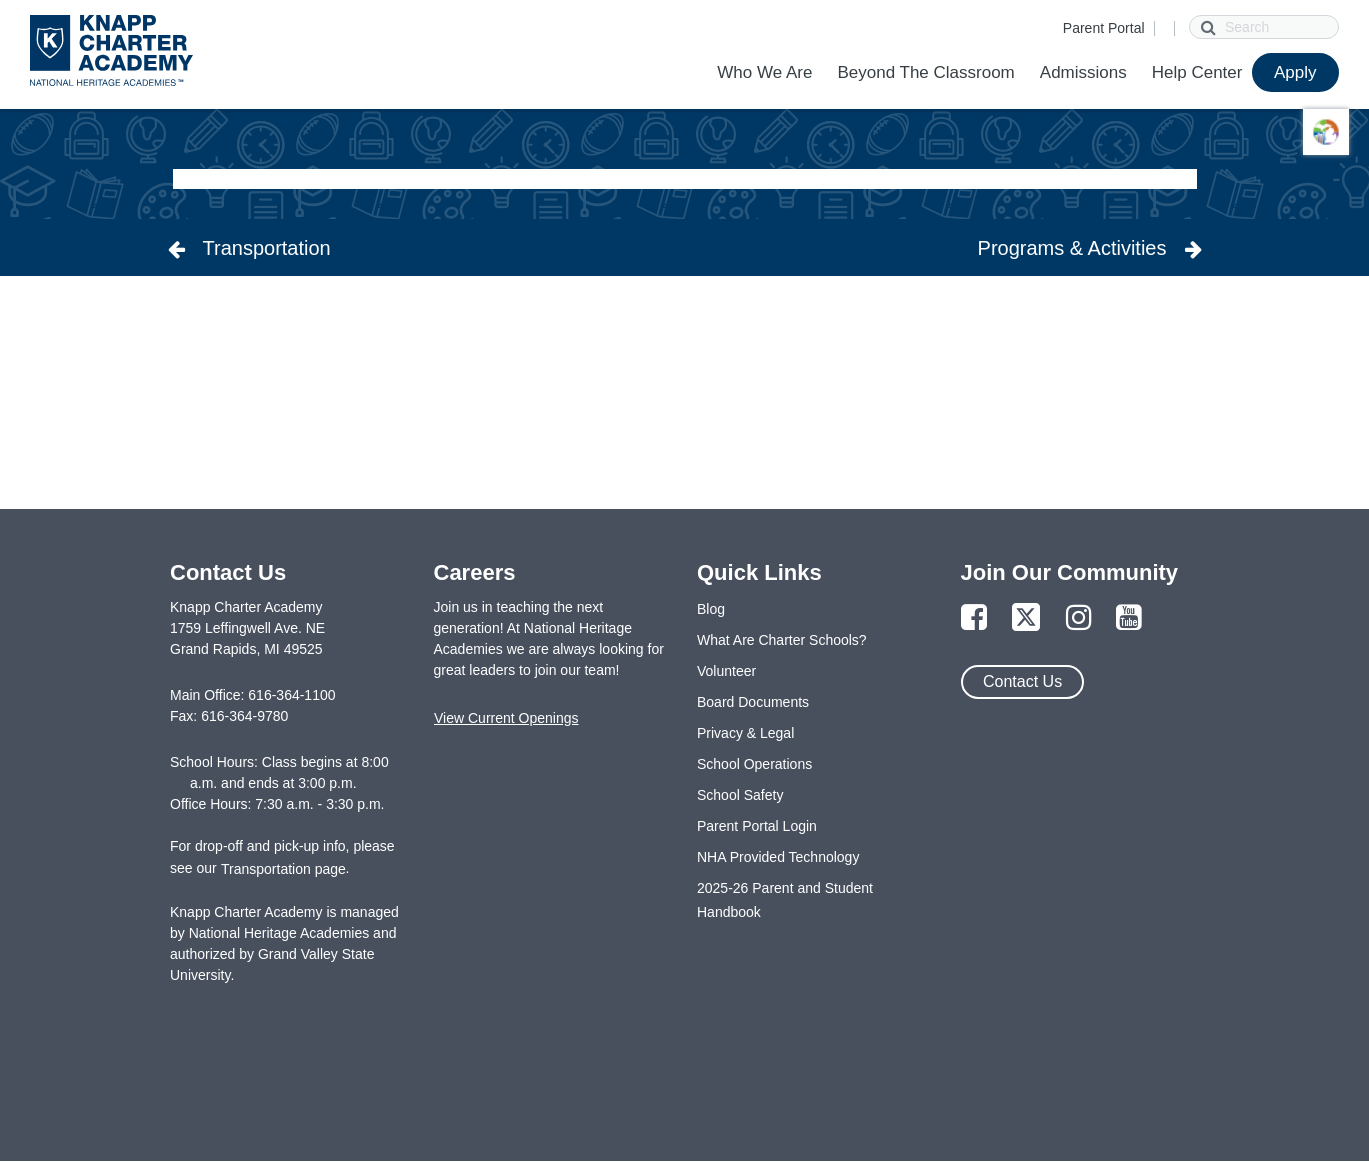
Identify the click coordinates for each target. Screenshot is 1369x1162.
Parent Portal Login (757, 826)
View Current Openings (506, 718)
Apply (1295, 72)
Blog (711, 609)
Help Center (1197, 72)
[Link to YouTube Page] (1129, 618)
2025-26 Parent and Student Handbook (785, 900)
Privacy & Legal (745, 733)
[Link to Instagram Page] (1079, 618)
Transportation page (283, 869)
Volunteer (726, 671)
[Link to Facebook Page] (974, 618)
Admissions (1083, 72)
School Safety (740, 795)
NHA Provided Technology (778, 857)
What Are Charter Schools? (782, 640)
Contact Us (1022, 681)
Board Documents (753, 702)
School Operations (754, 764)
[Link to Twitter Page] (1026, 618)
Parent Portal (1104, 28)
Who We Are (764, 72)
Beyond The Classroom (925, 72)
